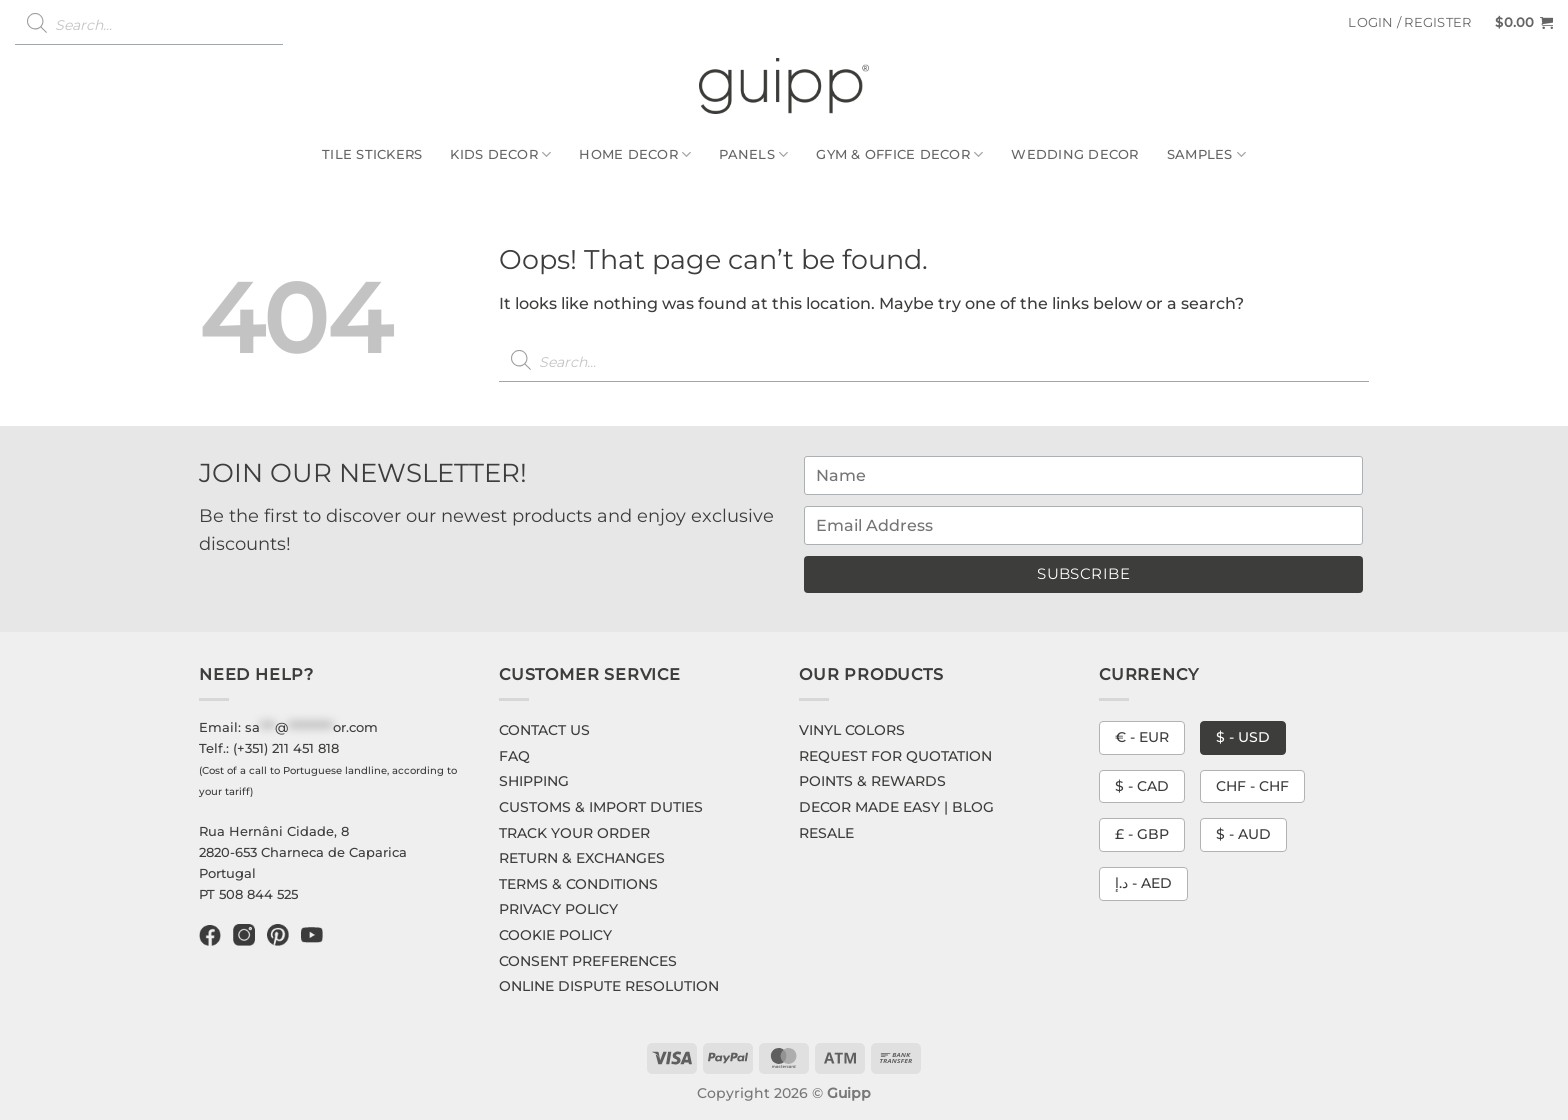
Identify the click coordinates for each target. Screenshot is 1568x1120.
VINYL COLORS (852, 730)
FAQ (514, 756)
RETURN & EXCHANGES (582, 858)
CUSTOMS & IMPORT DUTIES (601, 807)
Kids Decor (500, 154)
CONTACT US (544, 730)
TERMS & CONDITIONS (578, 884)
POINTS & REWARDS (872, 781)
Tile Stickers (372, 154)
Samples (1206, 154)
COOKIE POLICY (555, 935)
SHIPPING (534, 781)
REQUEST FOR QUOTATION (895, 756)
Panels (753, 154)
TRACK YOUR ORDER (574, 833)
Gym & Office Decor (899, 154)
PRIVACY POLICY (558, 909)
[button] (1409, 23)
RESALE (826, 833)
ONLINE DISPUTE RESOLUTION (609, 986)
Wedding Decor (1074, 154)
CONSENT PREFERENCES (588, 961)
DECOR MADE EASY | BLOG (896, 807)
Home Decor (635, 154)
